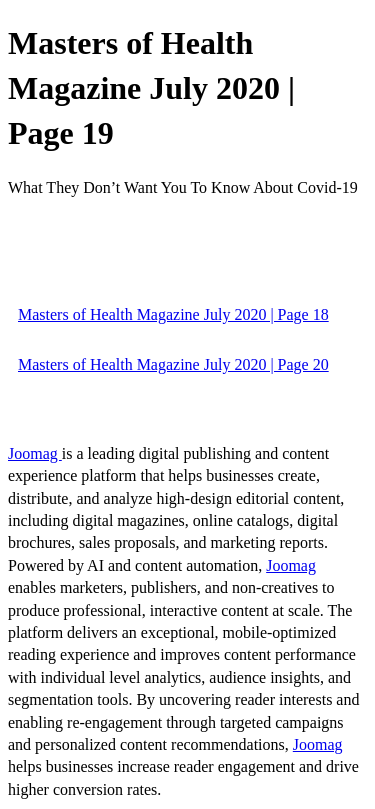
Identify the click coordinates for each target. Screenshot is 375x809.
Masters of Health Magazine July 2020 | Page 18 (173, 314)
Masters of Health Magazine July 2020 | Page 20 (173, 364)
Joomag (35, 453)
